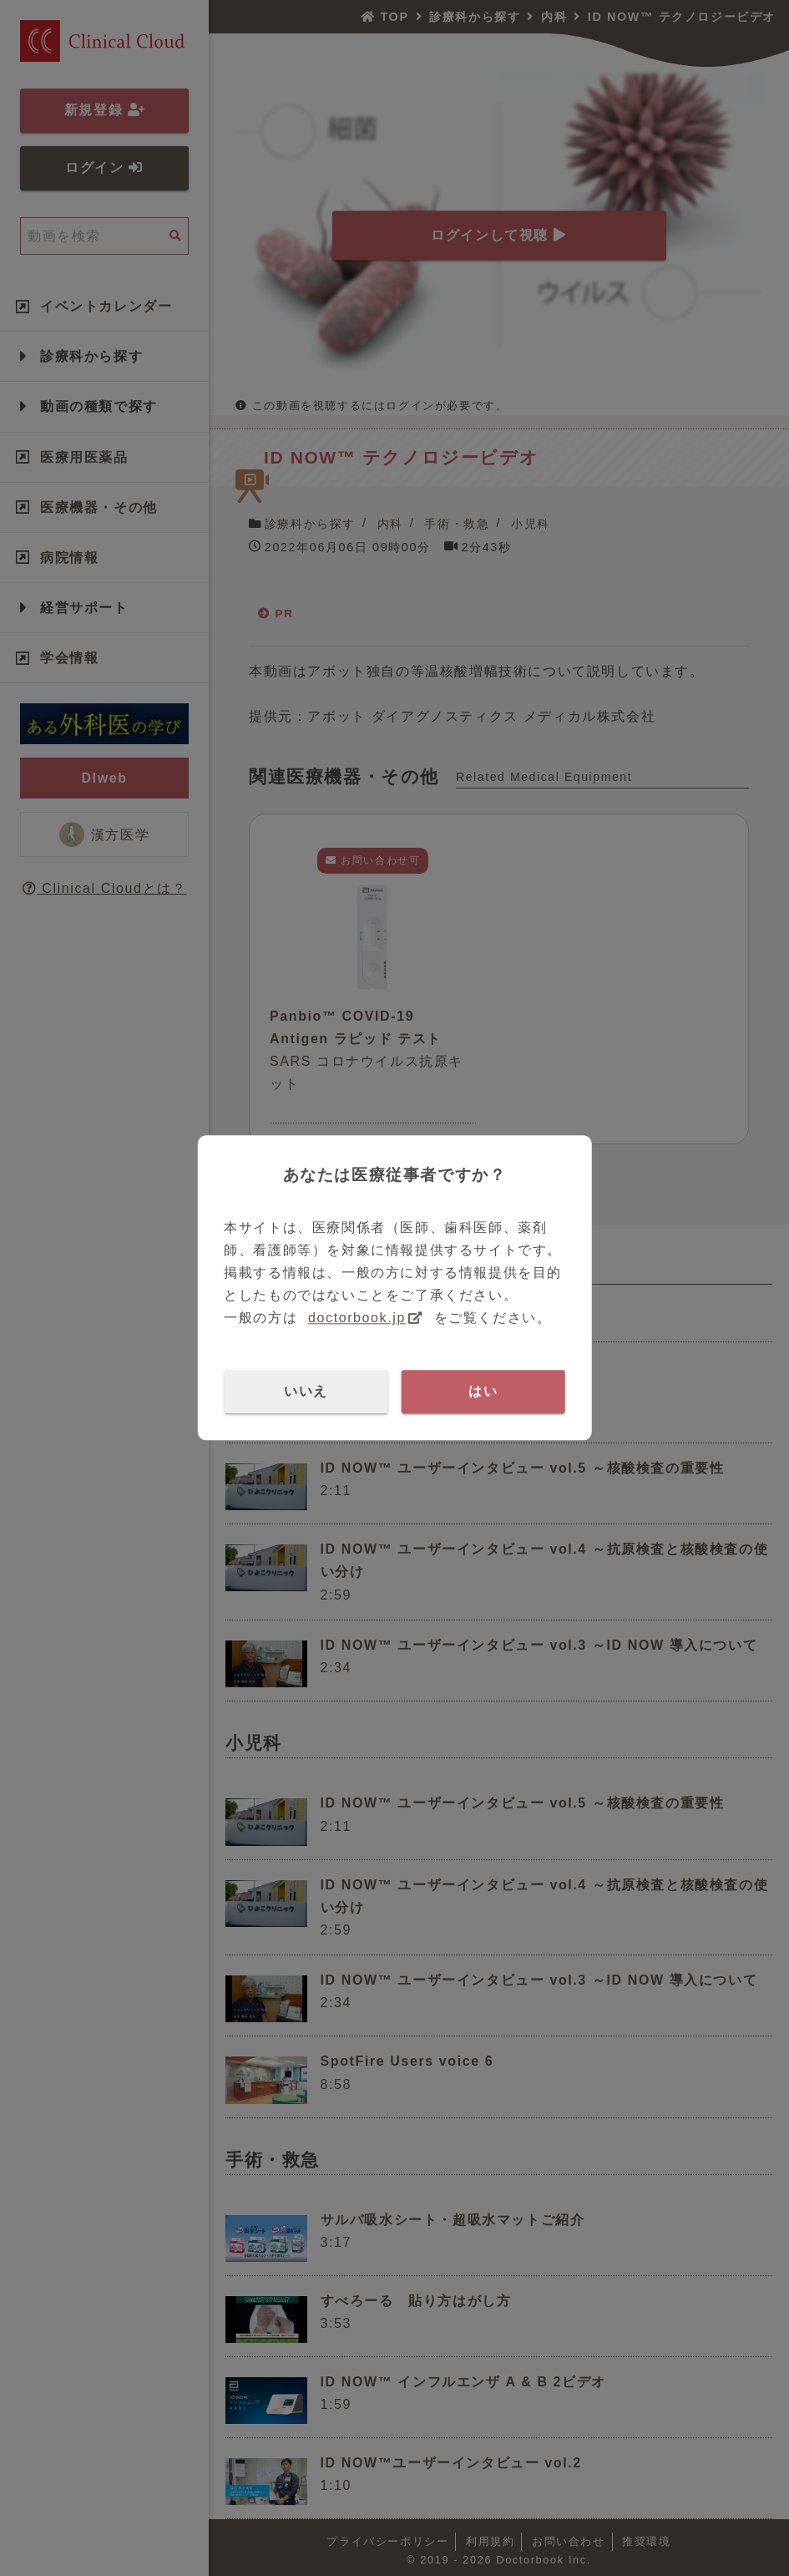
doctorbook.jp (357, 1318)
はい (483, 1391)
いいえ (306, 1391)
